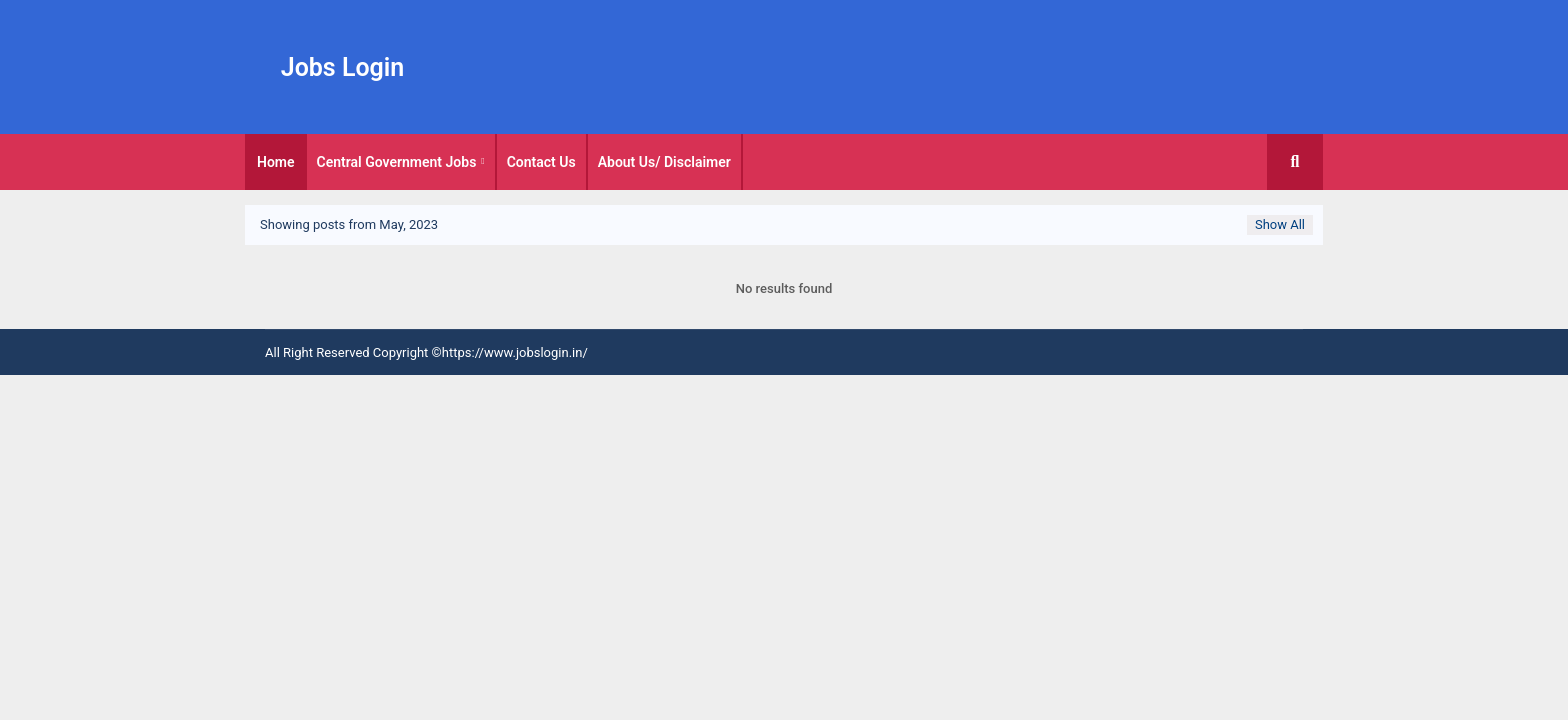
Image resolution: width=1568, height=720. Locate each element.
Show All (1280, 224)
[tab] (276, 162)
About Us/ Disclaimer (664, 162)
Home (276, 162)
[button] (1295, 162)
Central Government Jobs (397, 162)
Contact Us (541, 162)
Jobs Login (343, 67)
